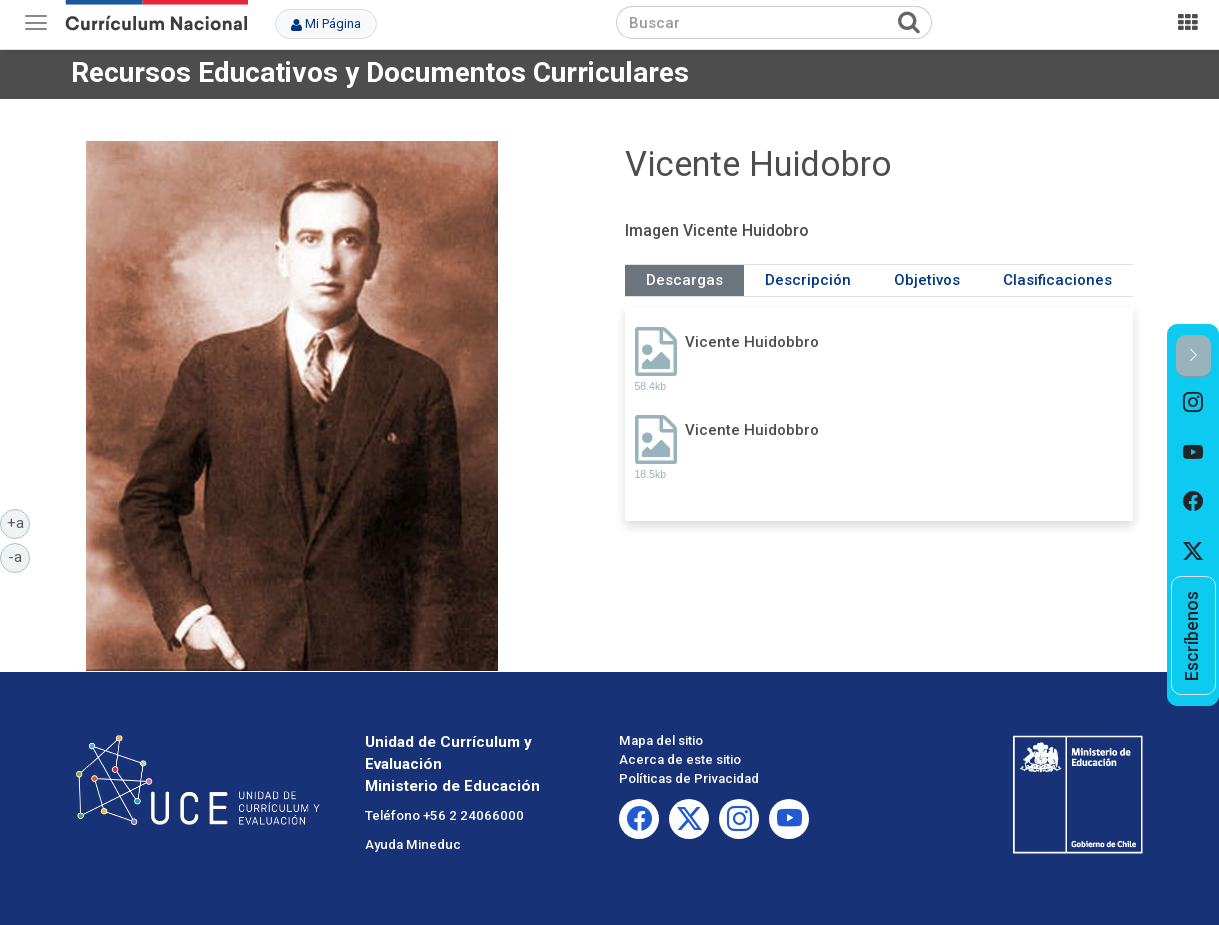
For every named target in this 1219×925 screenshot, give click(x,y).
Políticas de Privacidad (689, 778)
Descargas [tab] (684, 280)
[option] (1193, 403)
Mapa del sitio (661, 740)
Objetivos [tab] (927, 280)
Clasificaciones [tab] (1057, 280)
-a (19, 556)
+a (19, 522)
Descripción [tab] (808, 280)
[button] (1193, 356)
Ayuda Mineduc (413, 844)
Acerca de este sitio (680, 759)
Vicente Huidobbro (752, 342)
